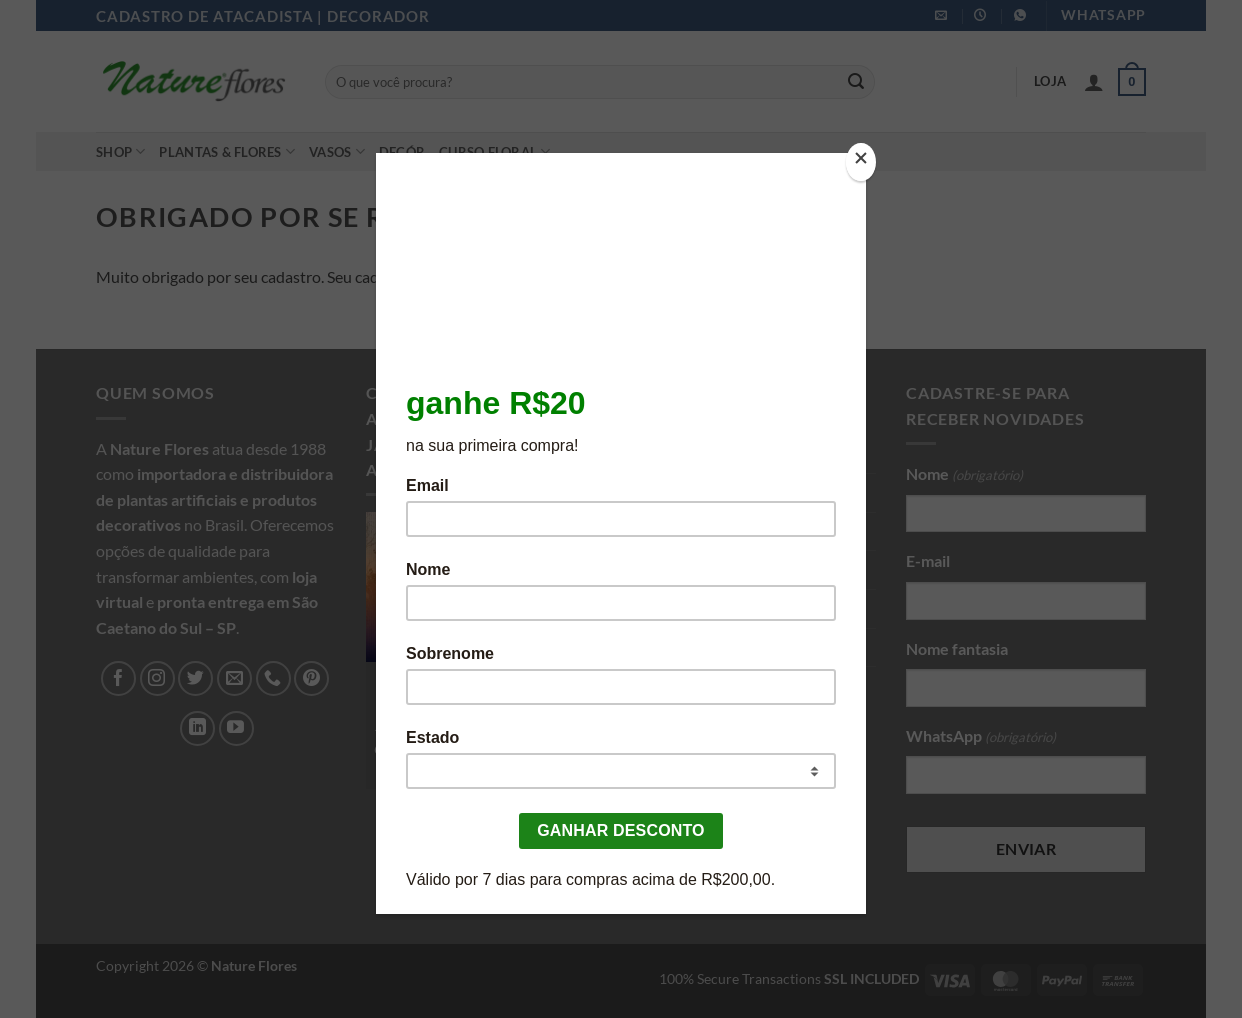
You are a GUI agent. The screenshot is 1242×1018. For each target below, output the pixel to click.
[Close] (861, 162)
